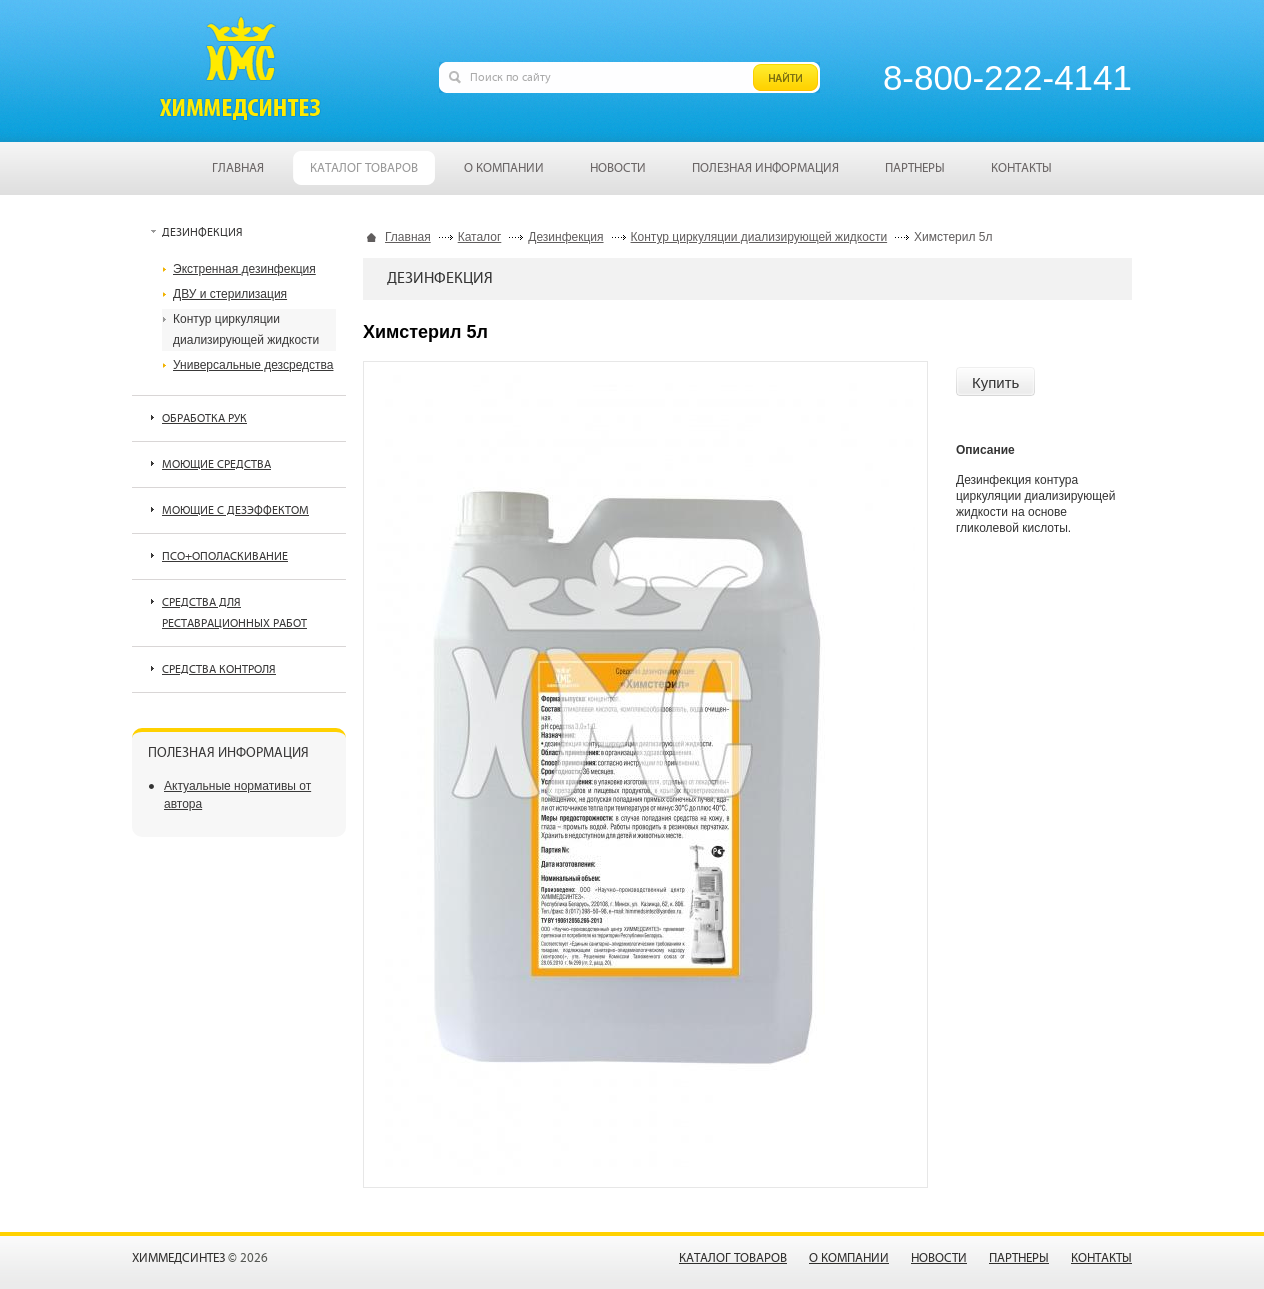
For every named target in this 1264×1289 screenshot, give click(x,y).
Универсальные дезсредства (253, 365)
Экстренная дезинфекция (244, 269)
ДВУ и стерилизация (230, 294)
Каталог (480, 237)
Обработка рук (204, 418)
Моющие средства (216, 464)
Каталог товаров (733, 1258)
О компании (849, 1258)
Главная (408, 237)
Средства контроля (219, 669)
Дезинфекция (565, 237)
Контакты (1101, 1258)
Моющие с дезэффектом (235, 510)
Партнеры (1019, 1258)
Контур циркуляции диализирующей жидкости (759, 237)
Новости (939, 1258)
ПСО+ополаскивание (225, 556)
